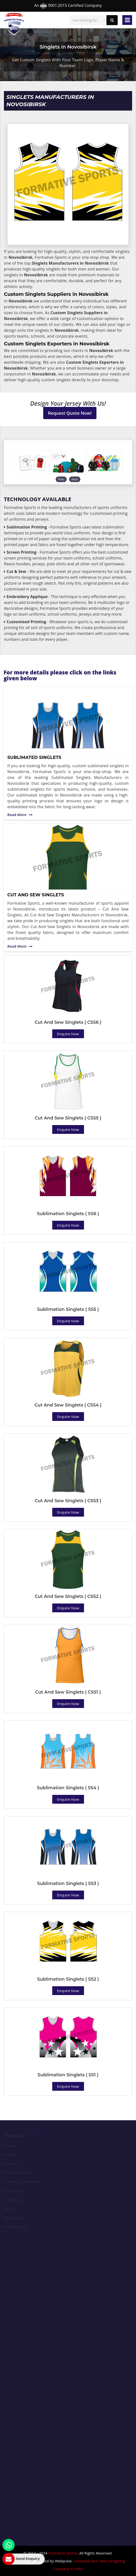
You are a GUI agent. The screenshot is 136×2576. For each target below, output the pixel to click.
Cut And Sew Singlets (35, 895)
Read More (19, 814)
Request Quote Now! (70, 413)
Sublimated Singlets (34, 757)
